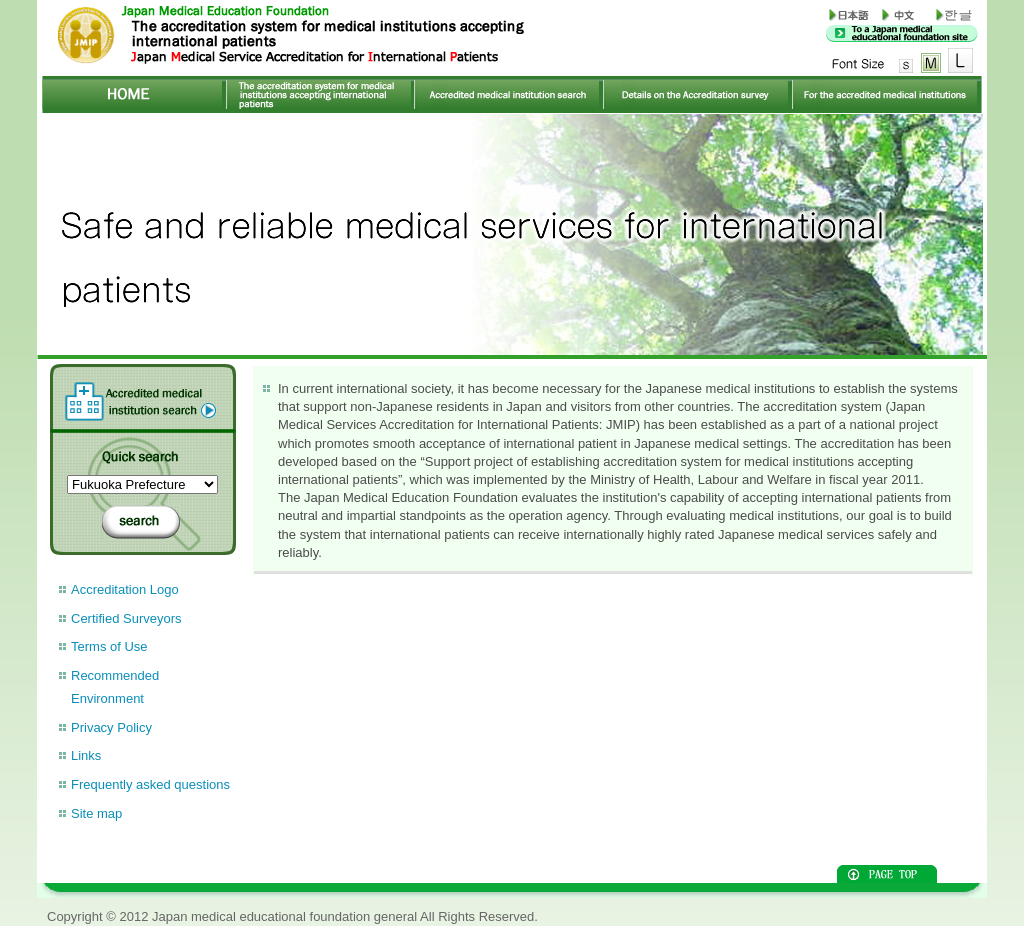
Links (86, 755)
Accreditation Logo (125, 589)
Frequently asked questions (150, 784)
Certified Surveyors (126, 618)
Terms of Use (109, 646)
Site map (96, 813)
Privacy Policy (111, 727)
